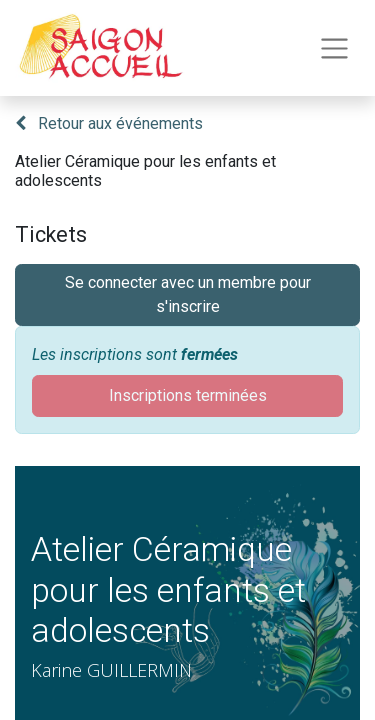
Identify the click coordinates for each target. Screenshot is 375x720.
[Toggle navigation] (334, 48)
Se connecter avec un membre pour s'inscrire (188, 294)
